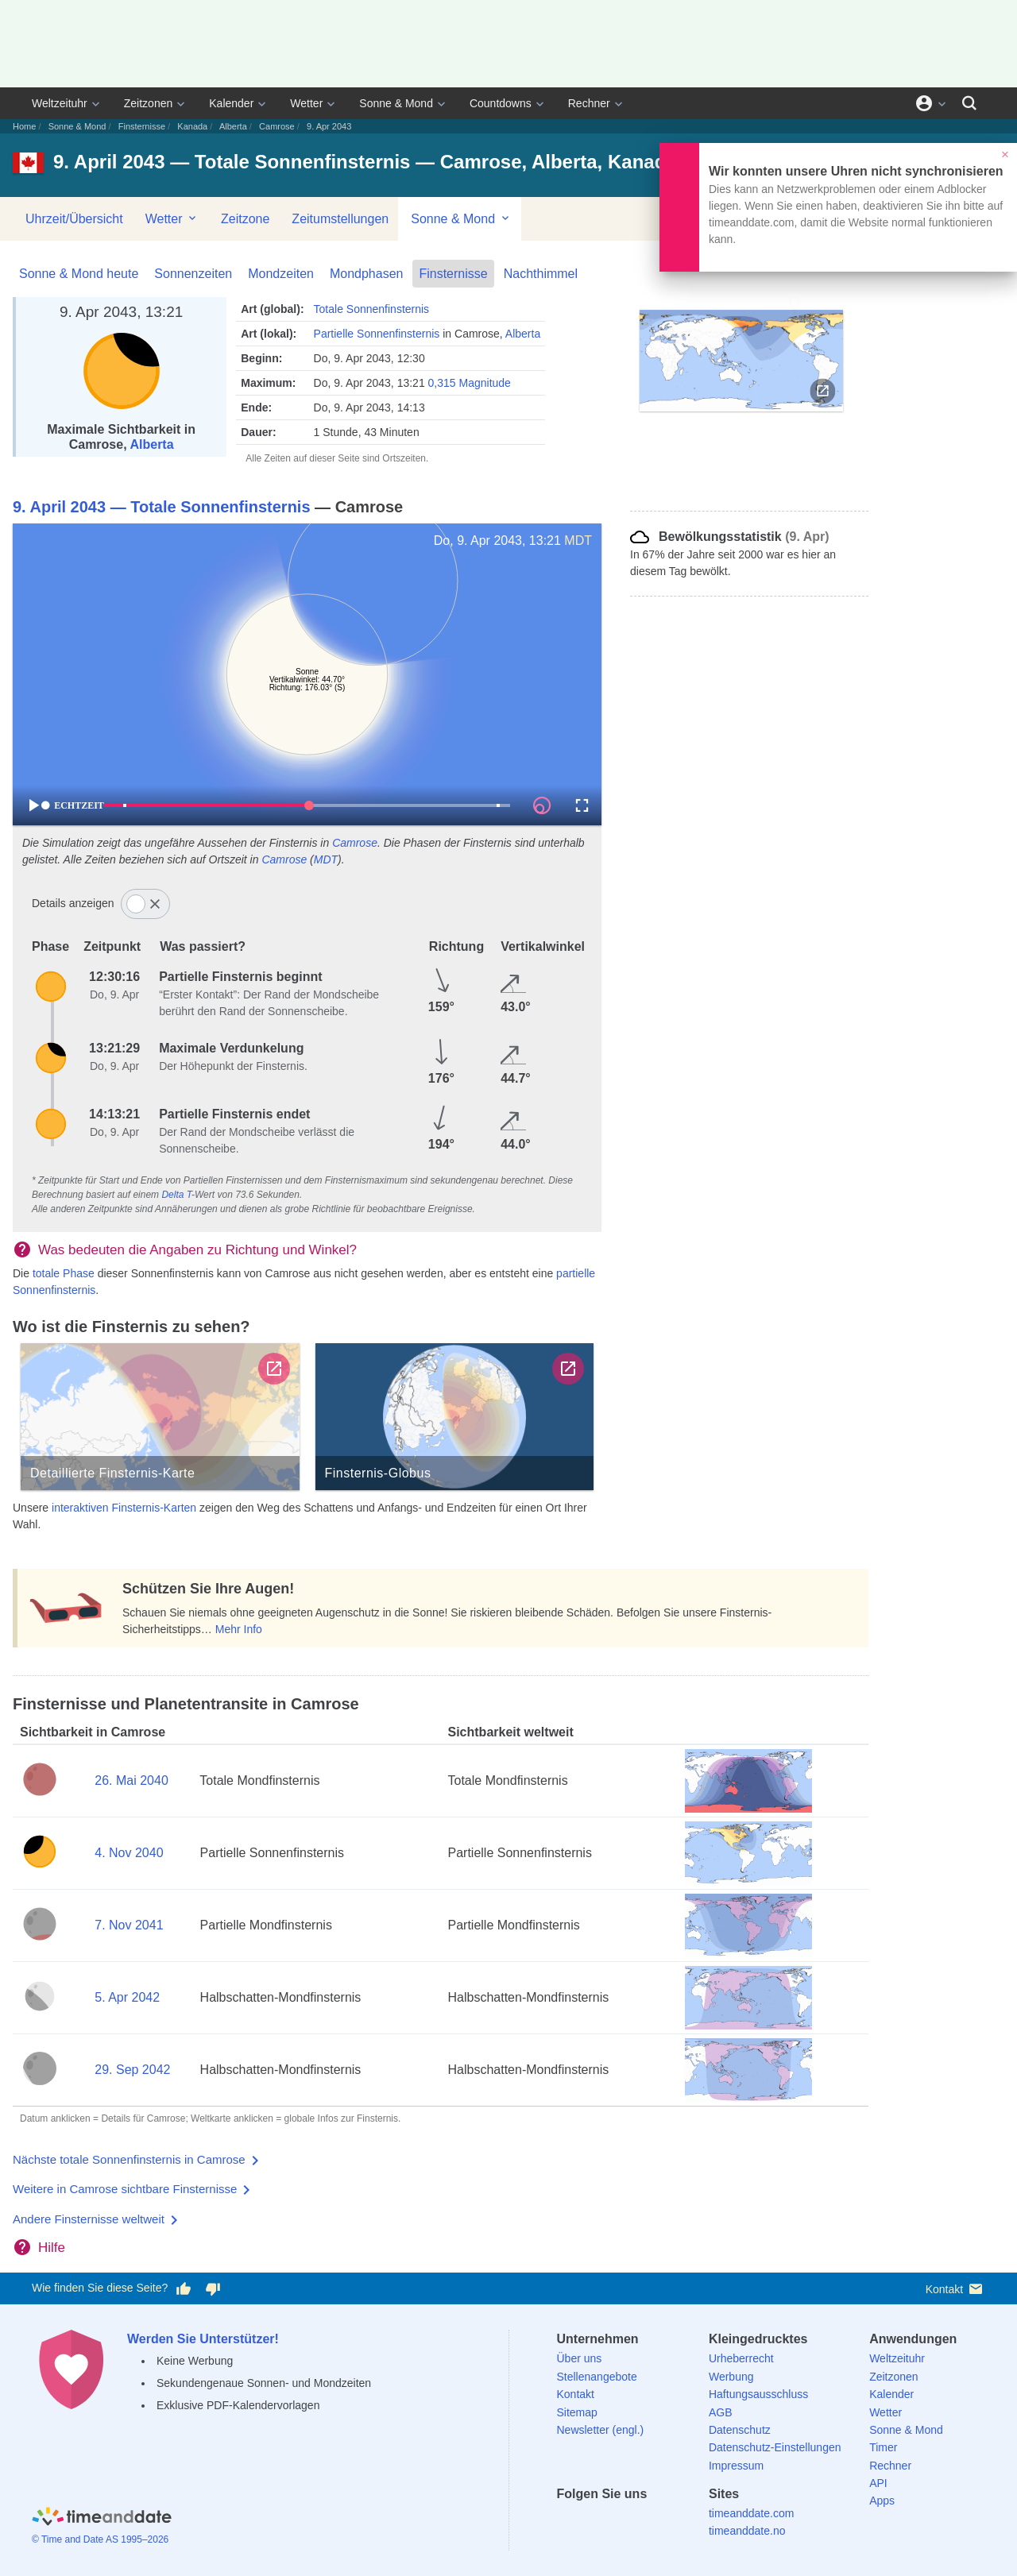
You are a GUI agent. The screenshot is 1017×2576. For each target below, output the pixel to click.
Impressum (736, 2465)
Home (24, 126)
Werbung (731, 2376)
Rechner (589, 103)
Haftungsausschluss (758, 2394)
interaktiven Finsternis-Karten (124, 1507)
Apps (882, 2500)
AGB (721, 2412)
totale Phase (64, 1273)
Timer (883, 2447)
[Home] (102, 2518)
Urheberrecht (741, 2358)
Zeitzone (245, 219)
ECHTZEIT (72, 805)
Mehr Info (238, 1629)
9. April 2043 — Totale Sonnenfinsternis (162, 507)
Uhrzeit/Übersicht (74, 219)
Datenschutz (740, 2429)
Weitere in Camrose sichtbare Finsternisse (125, 2189)
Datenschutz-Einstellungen (775, 2447)
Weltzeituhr (59, 103)
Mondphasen (367, 273)
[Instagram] (651, 2522)
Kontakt (955, 2288)
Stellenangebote (597, 2376)
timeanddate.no (747, 2530)
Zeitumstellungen (340, 219)
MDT (578, 540)
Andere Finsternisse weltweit (88, 2219)
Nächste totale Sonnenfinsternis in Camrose (129, 2159)
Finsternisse (141, 126)
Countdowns (501, 103)
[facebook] (569, 2522)
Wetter (306, 103)
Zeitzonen (148, 103)
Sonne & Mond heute (78, 273)
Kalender (231, 103)
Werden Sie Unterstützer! (203, 2339)
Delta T (176, 1194)
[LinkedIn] (623, 2522)
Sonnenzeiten (193, 273)
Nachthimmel (541, 273)
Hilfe (51, 2247)
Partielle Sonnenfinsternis (377, 333)
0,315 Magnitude (469, 383)
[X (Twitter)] (596, 2522)
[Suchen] (969, 103)
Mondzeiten (281, 273)
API (878, 2483)
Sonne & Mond (396, 103)
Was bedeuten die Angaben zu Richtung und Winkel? (197, 1249)
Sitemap (577, 2412)
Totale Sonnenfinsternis (372, 309)
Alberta (233, 126)
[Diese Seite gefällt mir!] (183, 2288)
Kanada (192, 126)
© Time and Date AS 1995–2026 (100, 2539)
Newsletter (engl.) (600, 2429)
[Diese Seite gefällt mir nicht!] (212, 2288)
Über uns (579, 2358)
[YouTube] (678, 2522)
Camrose (277, 126)
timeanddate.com (751, 2513)
